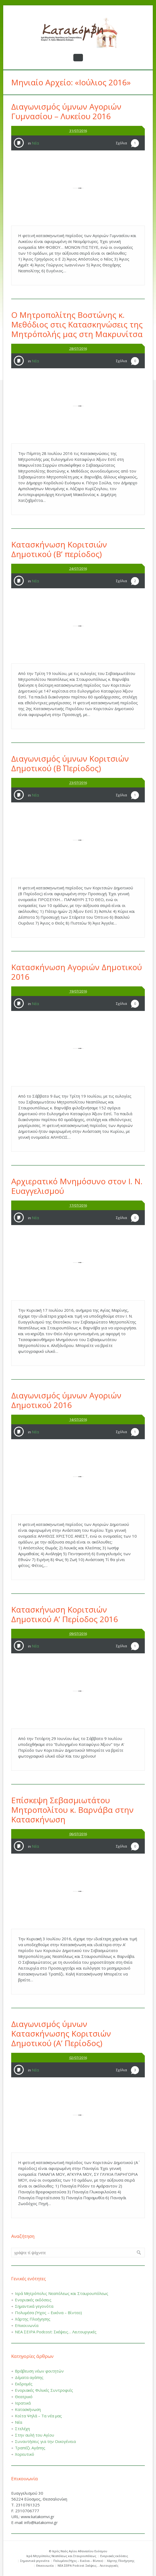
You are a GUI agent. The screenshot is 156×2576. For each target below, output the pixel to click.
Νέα (35, 143)
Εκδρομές (24, 2383)
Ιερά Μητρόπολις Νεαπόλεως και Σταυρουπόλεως (61, 2293)
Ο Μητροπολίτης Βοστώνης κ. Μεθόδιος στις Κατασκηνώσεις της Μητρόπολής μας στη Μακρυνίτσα (77, 324)
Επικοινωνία (26, 2325)
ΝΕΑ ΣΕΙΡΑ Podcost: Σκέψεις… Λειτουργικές (56, 2331)
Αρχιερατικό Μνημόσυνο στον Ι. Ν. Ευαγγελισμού (76, 1186)
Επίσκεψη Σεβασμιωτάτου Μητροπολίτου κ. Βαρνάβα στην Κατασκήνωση (72, 1810)
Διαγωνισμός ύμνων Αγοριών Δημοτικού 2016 (66, 1400)
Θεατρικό (24, 2396)
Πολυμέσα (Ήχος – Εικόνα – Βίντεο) (48, 2312)
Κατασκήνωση (28, 2409)
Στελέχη (22, 2428)
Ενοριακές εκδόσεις (33, 2299)
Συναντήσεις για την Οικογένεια (45, 2441)
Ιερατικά (23, 2403)
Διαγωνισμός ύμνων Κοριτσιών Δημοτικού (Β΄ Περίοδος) (70, 763)
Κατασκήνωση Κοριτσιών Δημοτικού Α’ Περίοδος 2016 (64, 1614)
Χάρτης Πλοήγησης (32, 2319)
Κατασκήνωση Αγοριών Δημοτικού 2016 (76, 972)
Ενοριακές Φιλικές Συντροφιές (44, 2390)
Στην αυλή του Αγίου (34, 2435)
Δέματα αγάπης (29, 2377)
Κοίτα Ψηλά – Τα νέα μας (38, 2415)
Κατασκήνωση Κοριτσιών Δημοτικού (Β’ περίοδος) (59, 549)
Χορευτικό (24, 2454)
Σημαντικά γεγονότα (34, 2306)
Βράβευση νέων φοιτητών (39, 2371)
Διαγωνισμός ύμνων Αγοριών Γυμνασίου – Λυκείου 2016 (66, 111)
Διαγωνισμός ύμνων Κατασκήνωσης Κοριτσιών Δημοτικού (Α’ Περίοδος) (61, 2033)
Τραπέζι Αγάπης (30, 2447)
